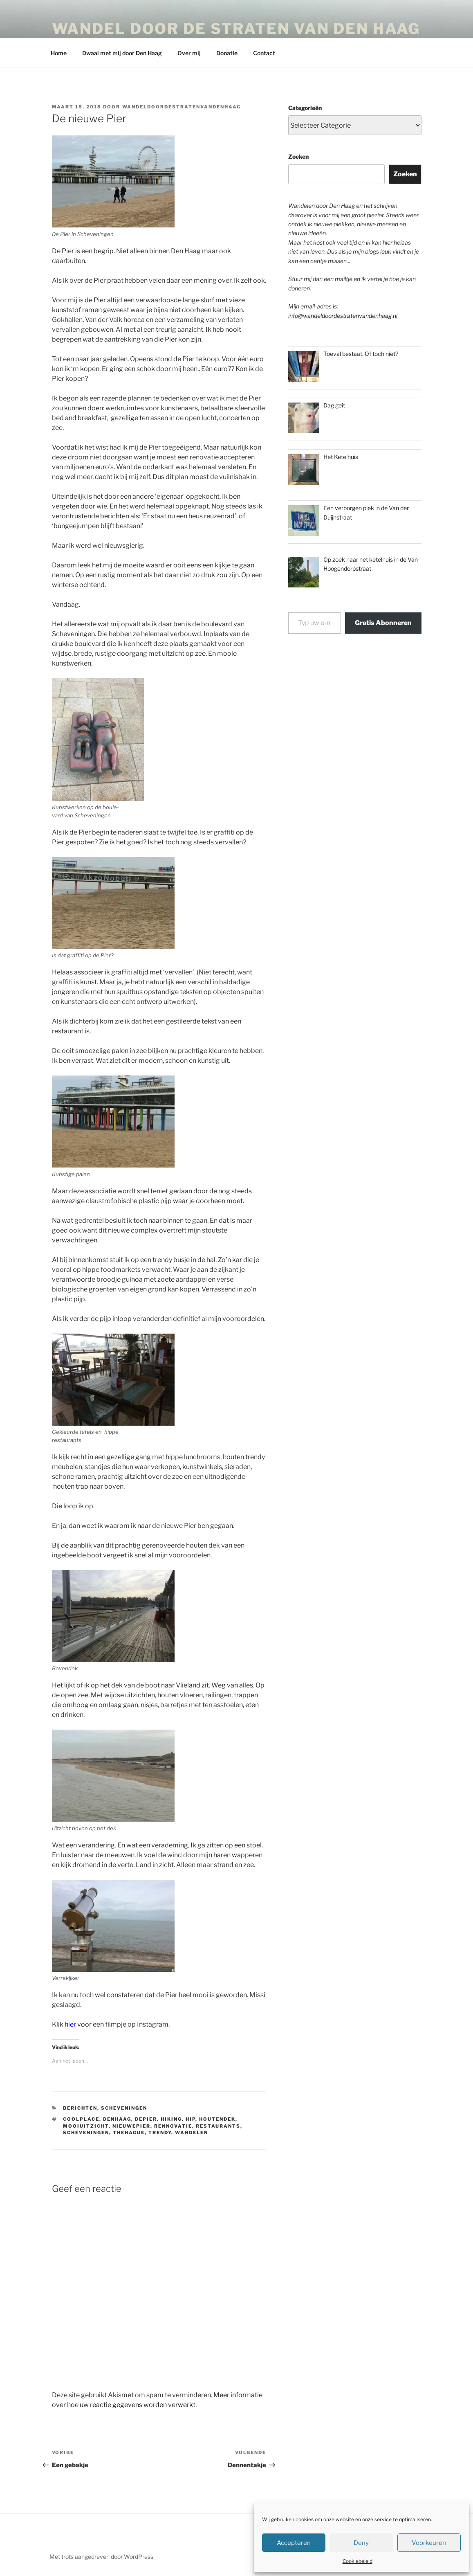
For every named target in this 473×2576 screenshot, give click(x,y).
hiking (171, 2119)
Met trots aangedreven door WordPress (101, 2556)
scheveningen (86, 2132)
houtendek (217, 2119)
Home (59, 52)
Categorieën (305, 107)
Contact (264, 52)
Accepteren (294, 2543)
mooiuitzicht (86, 2126)
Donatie (227, 52)
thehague (129, 2132)
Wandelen (191, 2132)
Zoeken (298, 156)
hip (190, 2119)
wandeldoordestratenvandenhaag (181, 107)
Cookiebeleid (357, 2561)
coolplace (81, 2119)
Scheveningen (124, 2108)
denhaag (117, 2119)
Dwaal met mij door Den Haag (122, 52)
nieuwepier (131, 2126)
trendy (159, 2132)
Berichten (80, 2108)
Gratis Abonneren (383, 623)
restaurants (218, 2126)
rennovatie (173, 2126)
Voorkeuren (429, 2543)
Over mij (189, 52)
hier (70, 2024)
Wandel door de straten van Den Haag (236, 29)
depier (146, 2119)
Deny (361, 2543)
